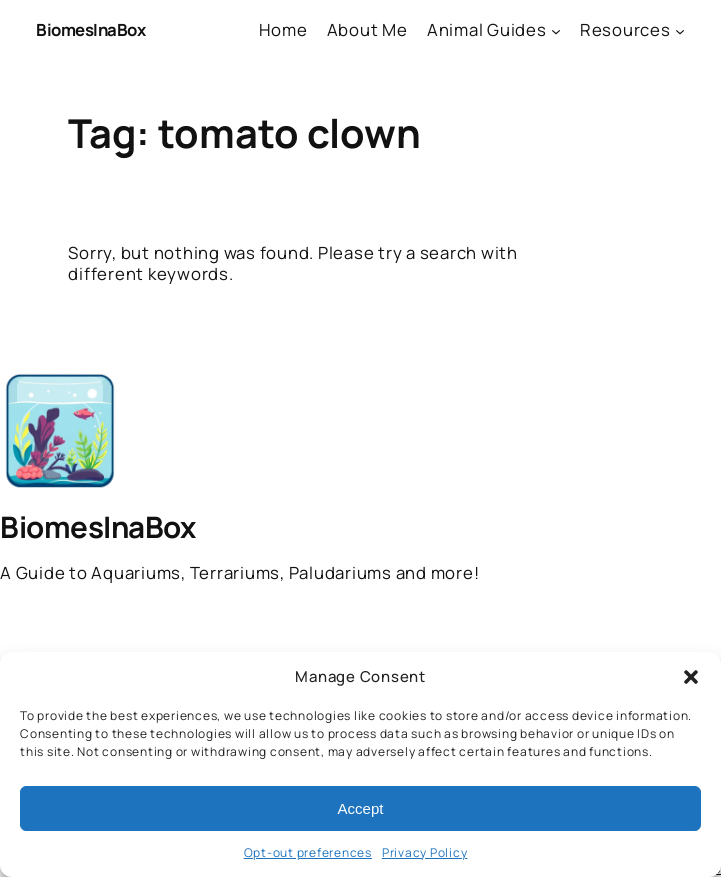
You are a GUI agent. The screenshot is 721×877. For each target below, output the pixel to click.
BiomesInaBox (90, 29)
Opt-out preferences (308, 852)
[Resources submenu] (680, 30)
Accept (361, 808)
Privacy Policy (425, 852)
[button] (691, 677)
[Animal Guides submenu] (556, 30)
